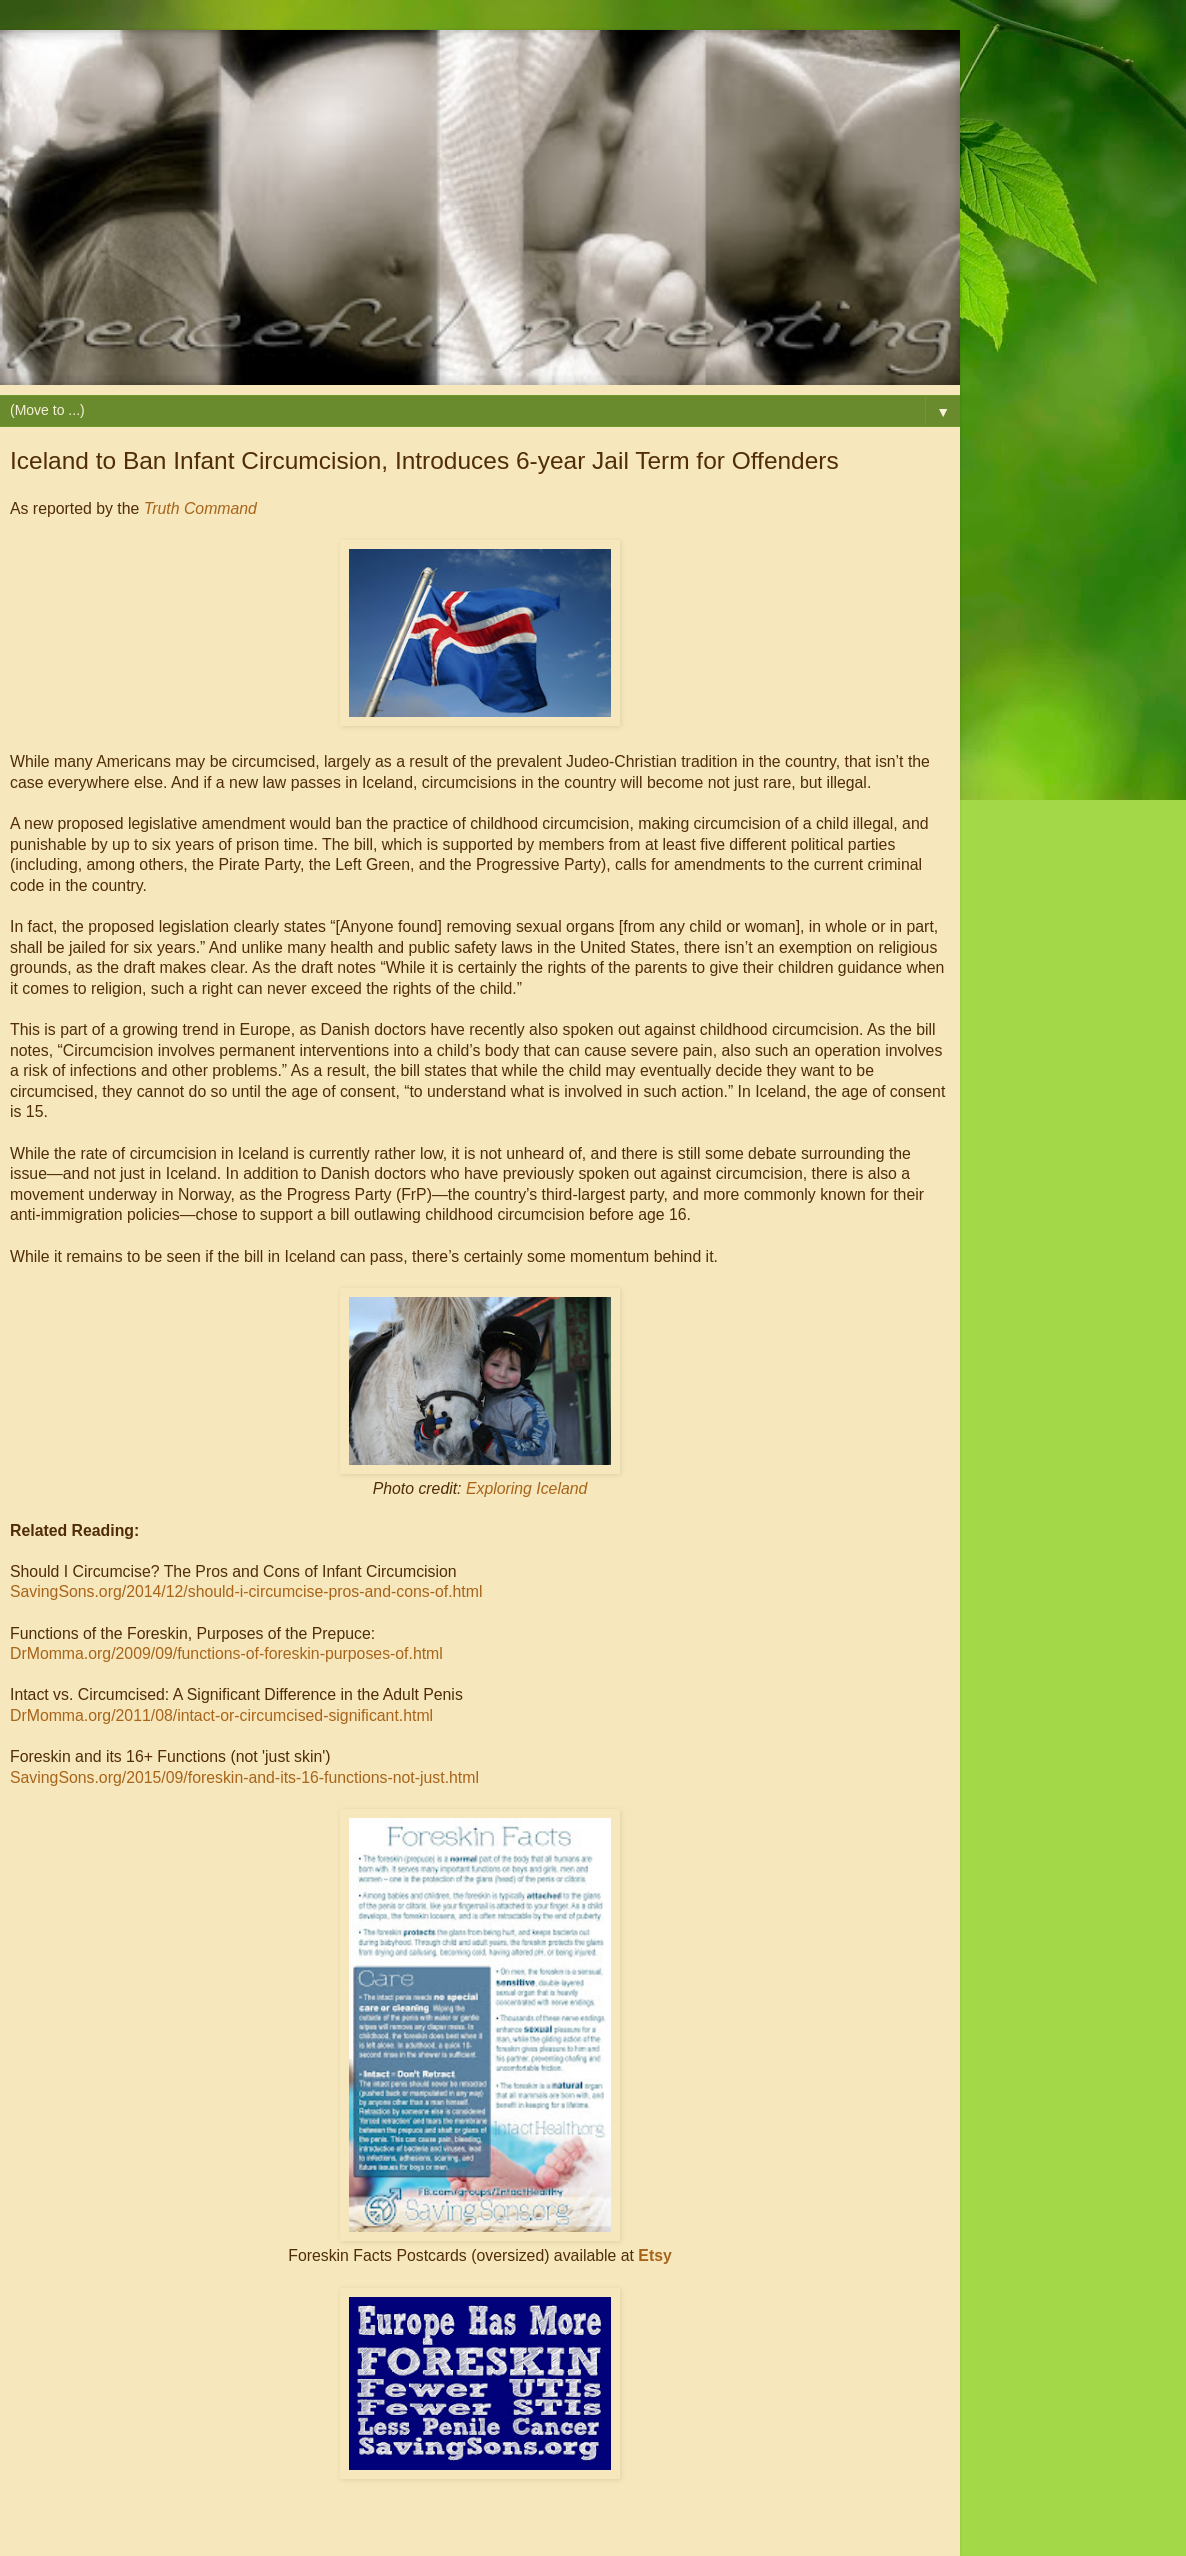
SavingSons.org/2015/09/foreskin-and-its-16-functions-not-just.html (244, 1777)
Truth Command (200, 508)
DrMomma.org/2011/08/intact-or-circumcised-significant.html (221, 1715)
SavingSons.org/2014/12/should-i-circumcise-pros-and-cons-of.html (246, 1591)
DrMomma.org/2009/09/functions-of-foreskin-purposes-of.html (226, 1653)
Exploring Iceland (526, 1488)
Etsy (654, 2255)
